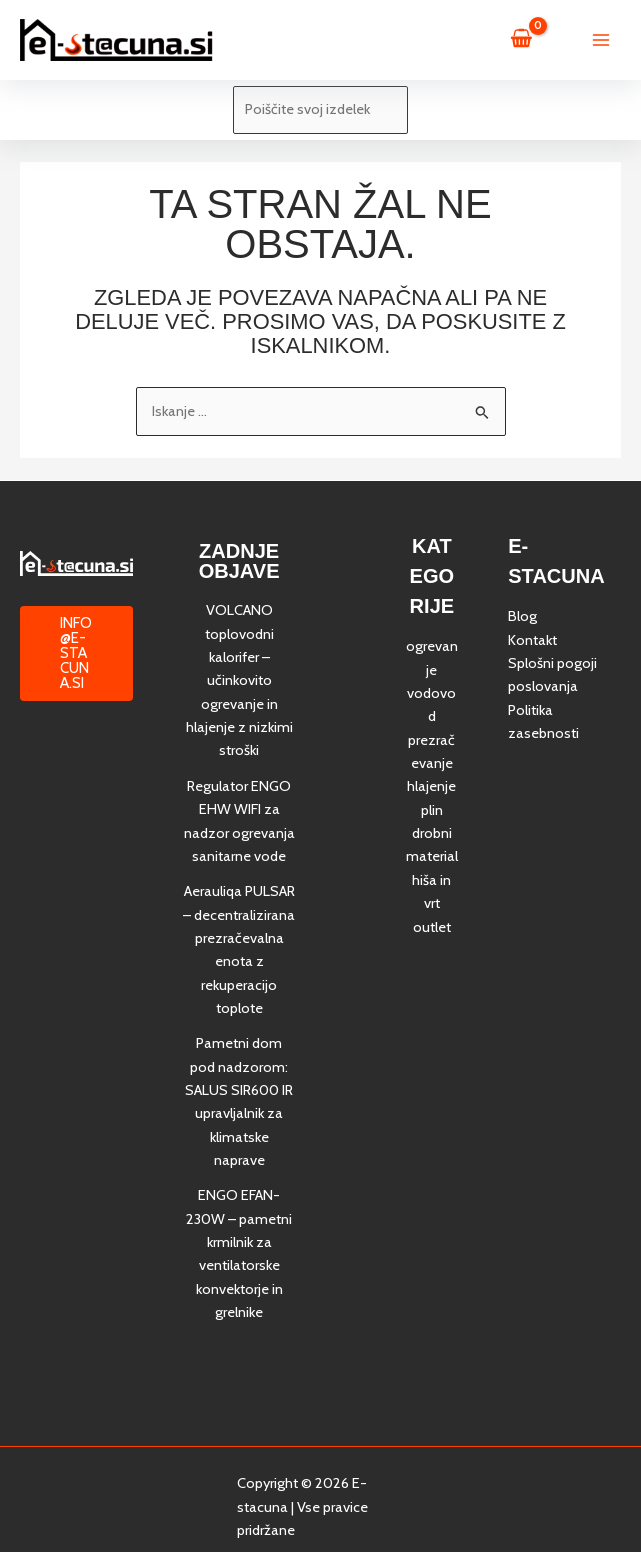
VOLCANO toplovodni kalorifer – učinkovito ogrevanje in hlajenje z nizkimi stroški (239, 680)
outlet (432, 927)
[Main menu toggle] (601, 40)
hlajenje (431, 786)
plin (432, 810)
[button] (76, 653)
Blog (522, 616)
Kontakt (532, 640)
